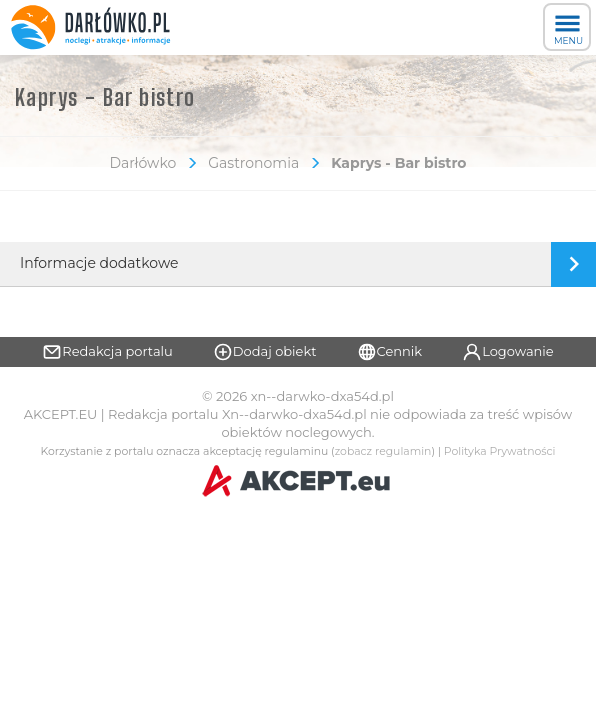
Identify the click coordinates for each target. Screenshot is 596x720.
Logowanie (508, 352)
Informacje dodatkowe (99, 263)
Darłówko (142, 163)
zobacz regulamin (383, 451)
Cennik (390, 352)
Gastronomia (253, 163)
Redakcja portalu (107, 352)
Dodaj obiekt (265, 352)
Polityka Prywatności (500, 451)
